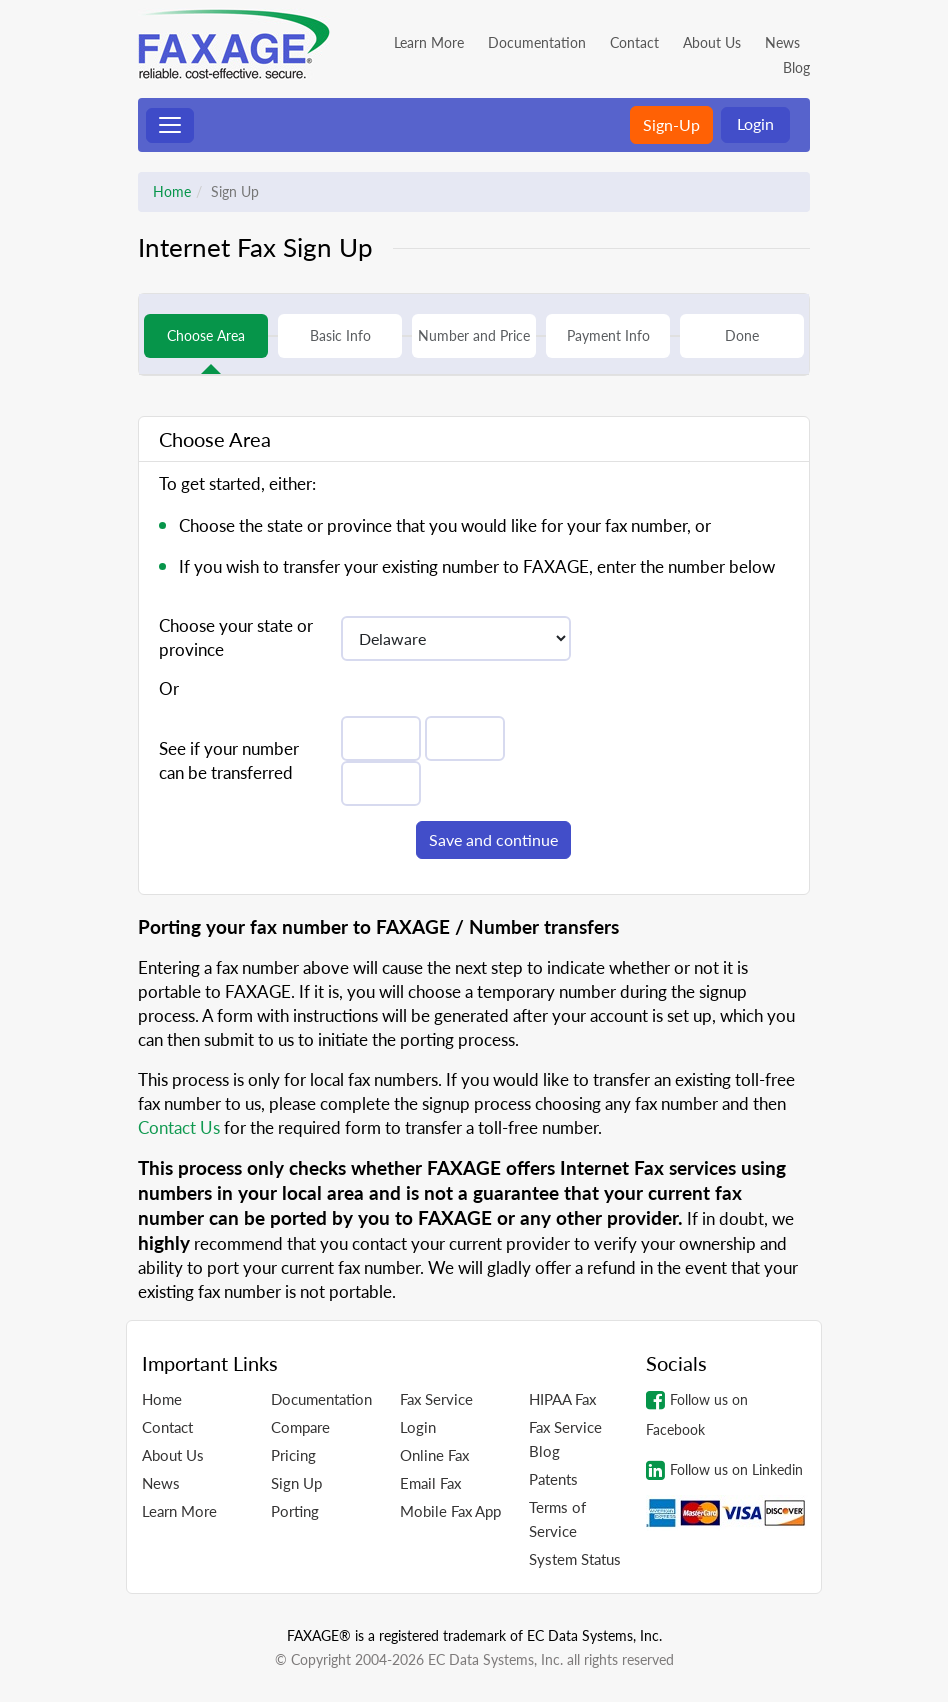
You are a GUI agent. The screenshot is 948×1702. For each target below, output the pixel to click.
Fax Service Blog (565, 1439)
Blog (796, 67)
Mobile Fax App (450, 1511)
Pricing (293, 1455)
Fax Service (436, 1399)
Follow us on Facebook (697, 1413)
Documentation (537, 42)
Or (169, 688)
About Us (712, 42)
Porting (295, 1511)
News (782, 42)
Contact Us (179, 1127)
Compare (300, 1427)
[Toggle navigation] (170, 125)
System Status (575, 1559)
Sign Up (296, 1483)
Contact (634, 42)
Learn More (429, 42)
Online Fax (434, 1455)
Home (172, 191)
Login (755, 123)
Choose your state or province (236, 637)
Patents (553, 1479)
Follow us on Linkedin (724, 1470)
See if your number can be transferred (229, 760)
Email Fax (430, 1483)
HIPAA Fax (562, 1399)
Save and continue (493, 839)
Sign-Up (671, 124)
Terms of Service (557, 1519)
